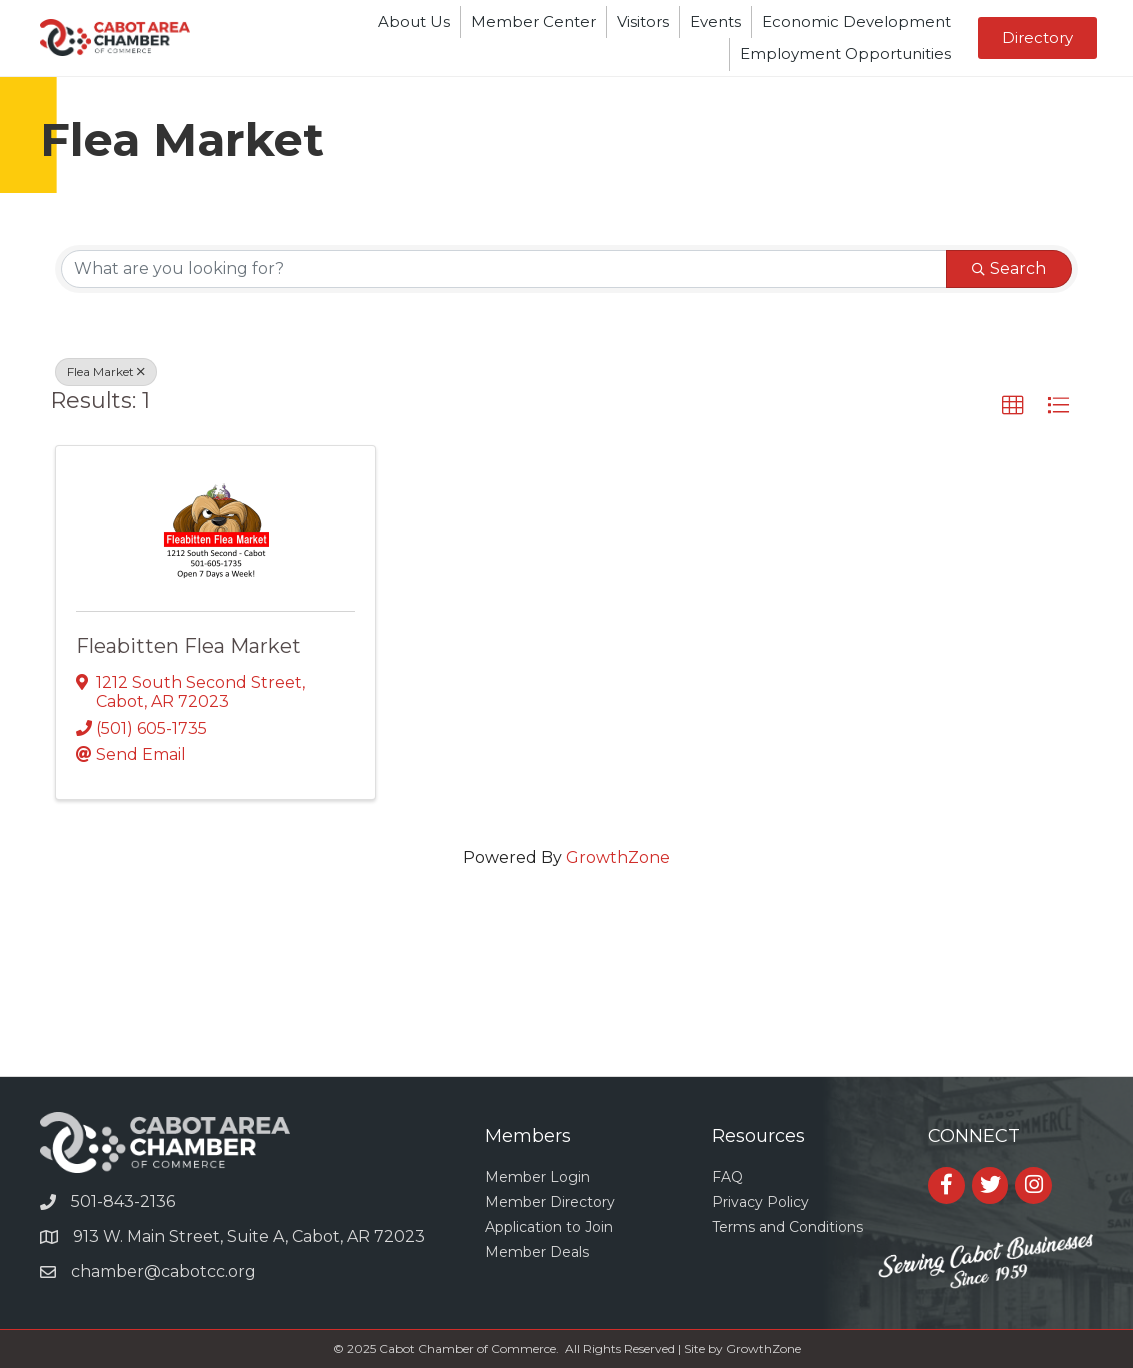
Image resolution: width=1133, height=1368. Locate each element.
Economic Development (856, 21)
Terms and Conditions (787, 1227)
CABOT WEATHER (566, 1001)
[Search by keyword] (504, 269)
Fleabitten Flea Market (188, 646)
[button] (1037, 38)
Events (715, 21)
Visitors (643, 21)
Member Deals (537, 1252)
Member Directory (550, 1202)
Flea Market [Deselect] (106, 371)
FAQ (727, 1177)
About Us (414, 21)
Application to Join (549, 1227)
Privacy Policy (760, 1202)
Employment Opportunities (845, 53)
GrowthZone (618, 857)
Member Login (537, 1177)
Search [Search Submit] (1009, 268)
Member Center (533, 21)
